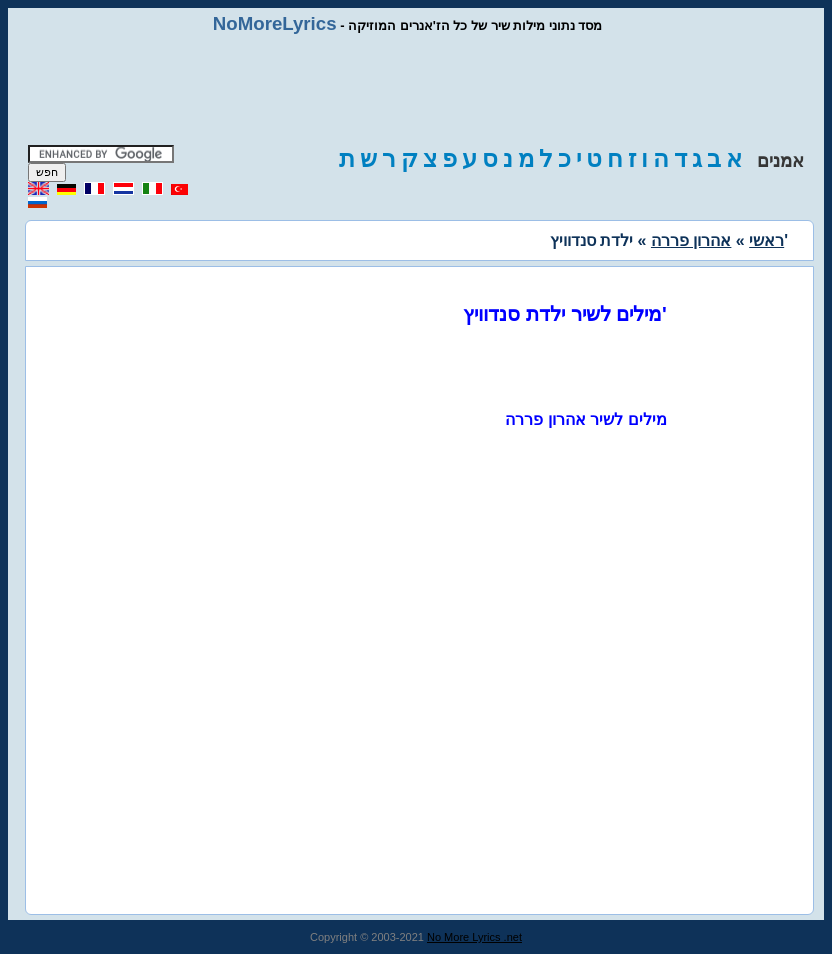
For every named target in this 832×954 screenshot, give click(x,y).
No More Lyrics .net (474, 937)
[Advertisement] (416, 90)
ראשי (766, 240)
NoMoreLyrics (275, 23)
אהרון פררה (691, 240)
